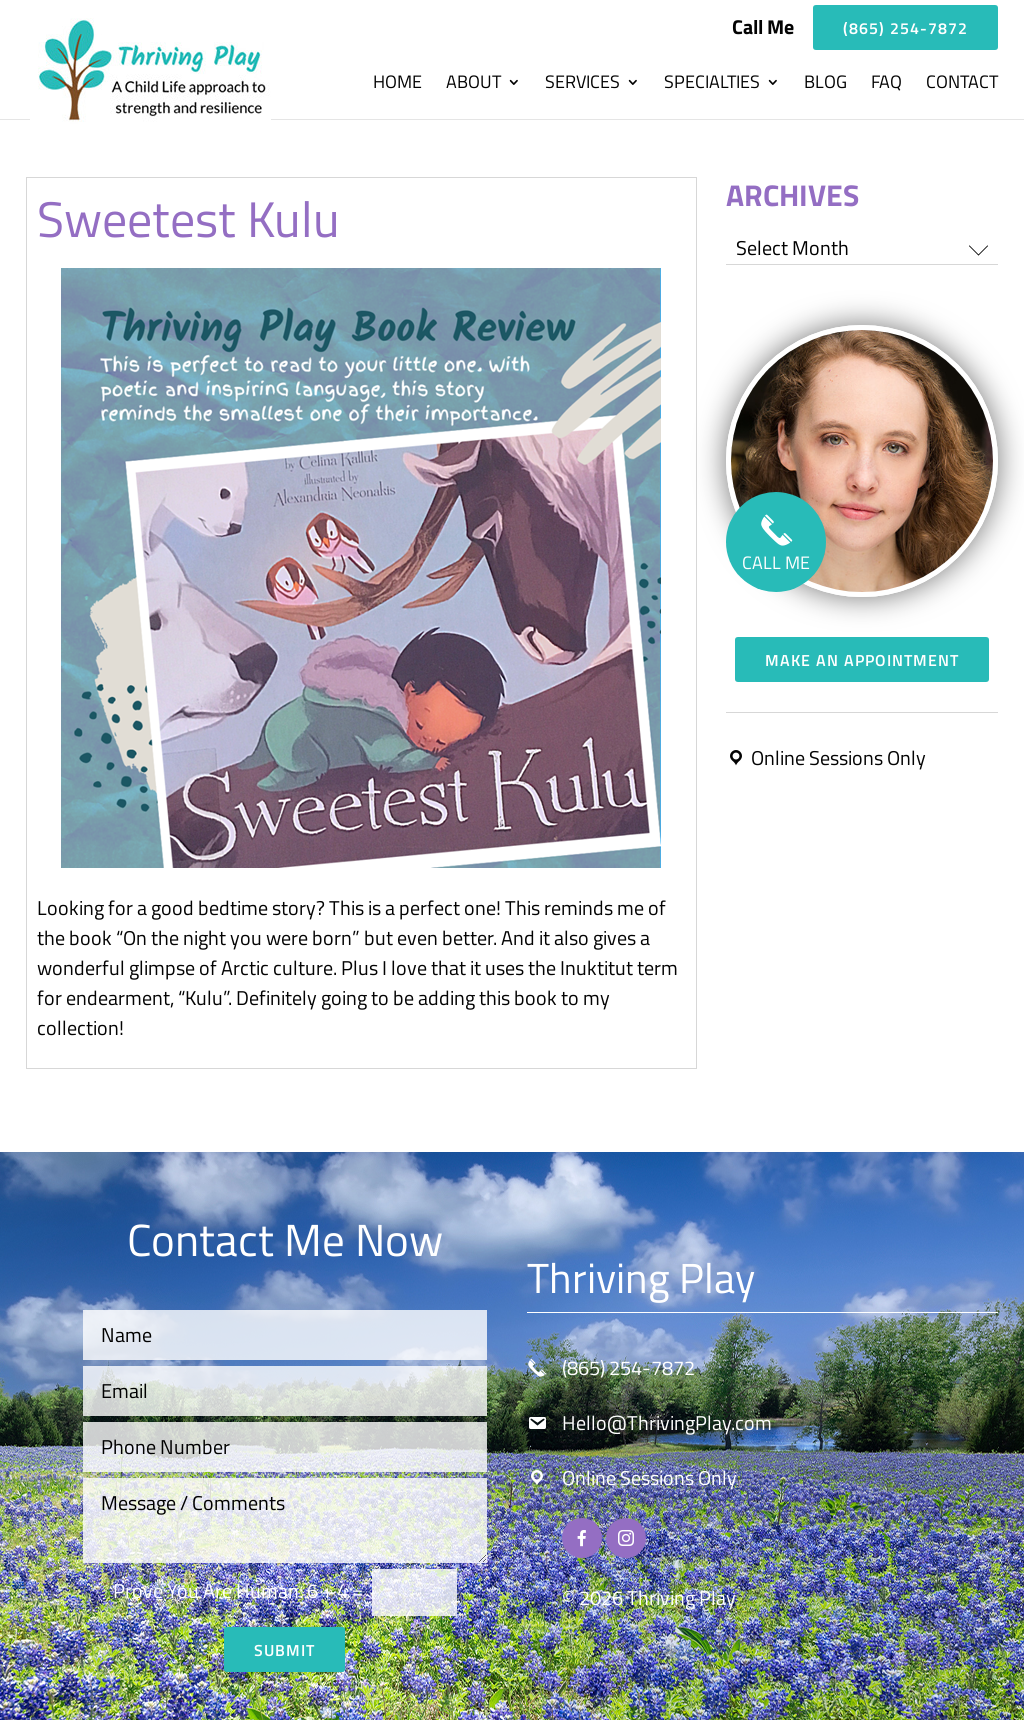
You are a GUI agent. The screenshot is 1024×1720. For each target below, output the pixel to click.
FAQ (886, 85)
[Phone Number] (285, 1447)
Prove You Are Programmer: (208, 1591)
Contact (962, 85)
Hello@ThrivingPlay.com (667, 1422)
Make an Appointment (862, 660)
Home (397, 85)
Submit (284, 1650)
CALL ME (776, 548)
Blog (825, 85)
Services (582, 85)
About (473, 85)
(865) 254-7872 (905, 28)
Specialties (712, 85)
